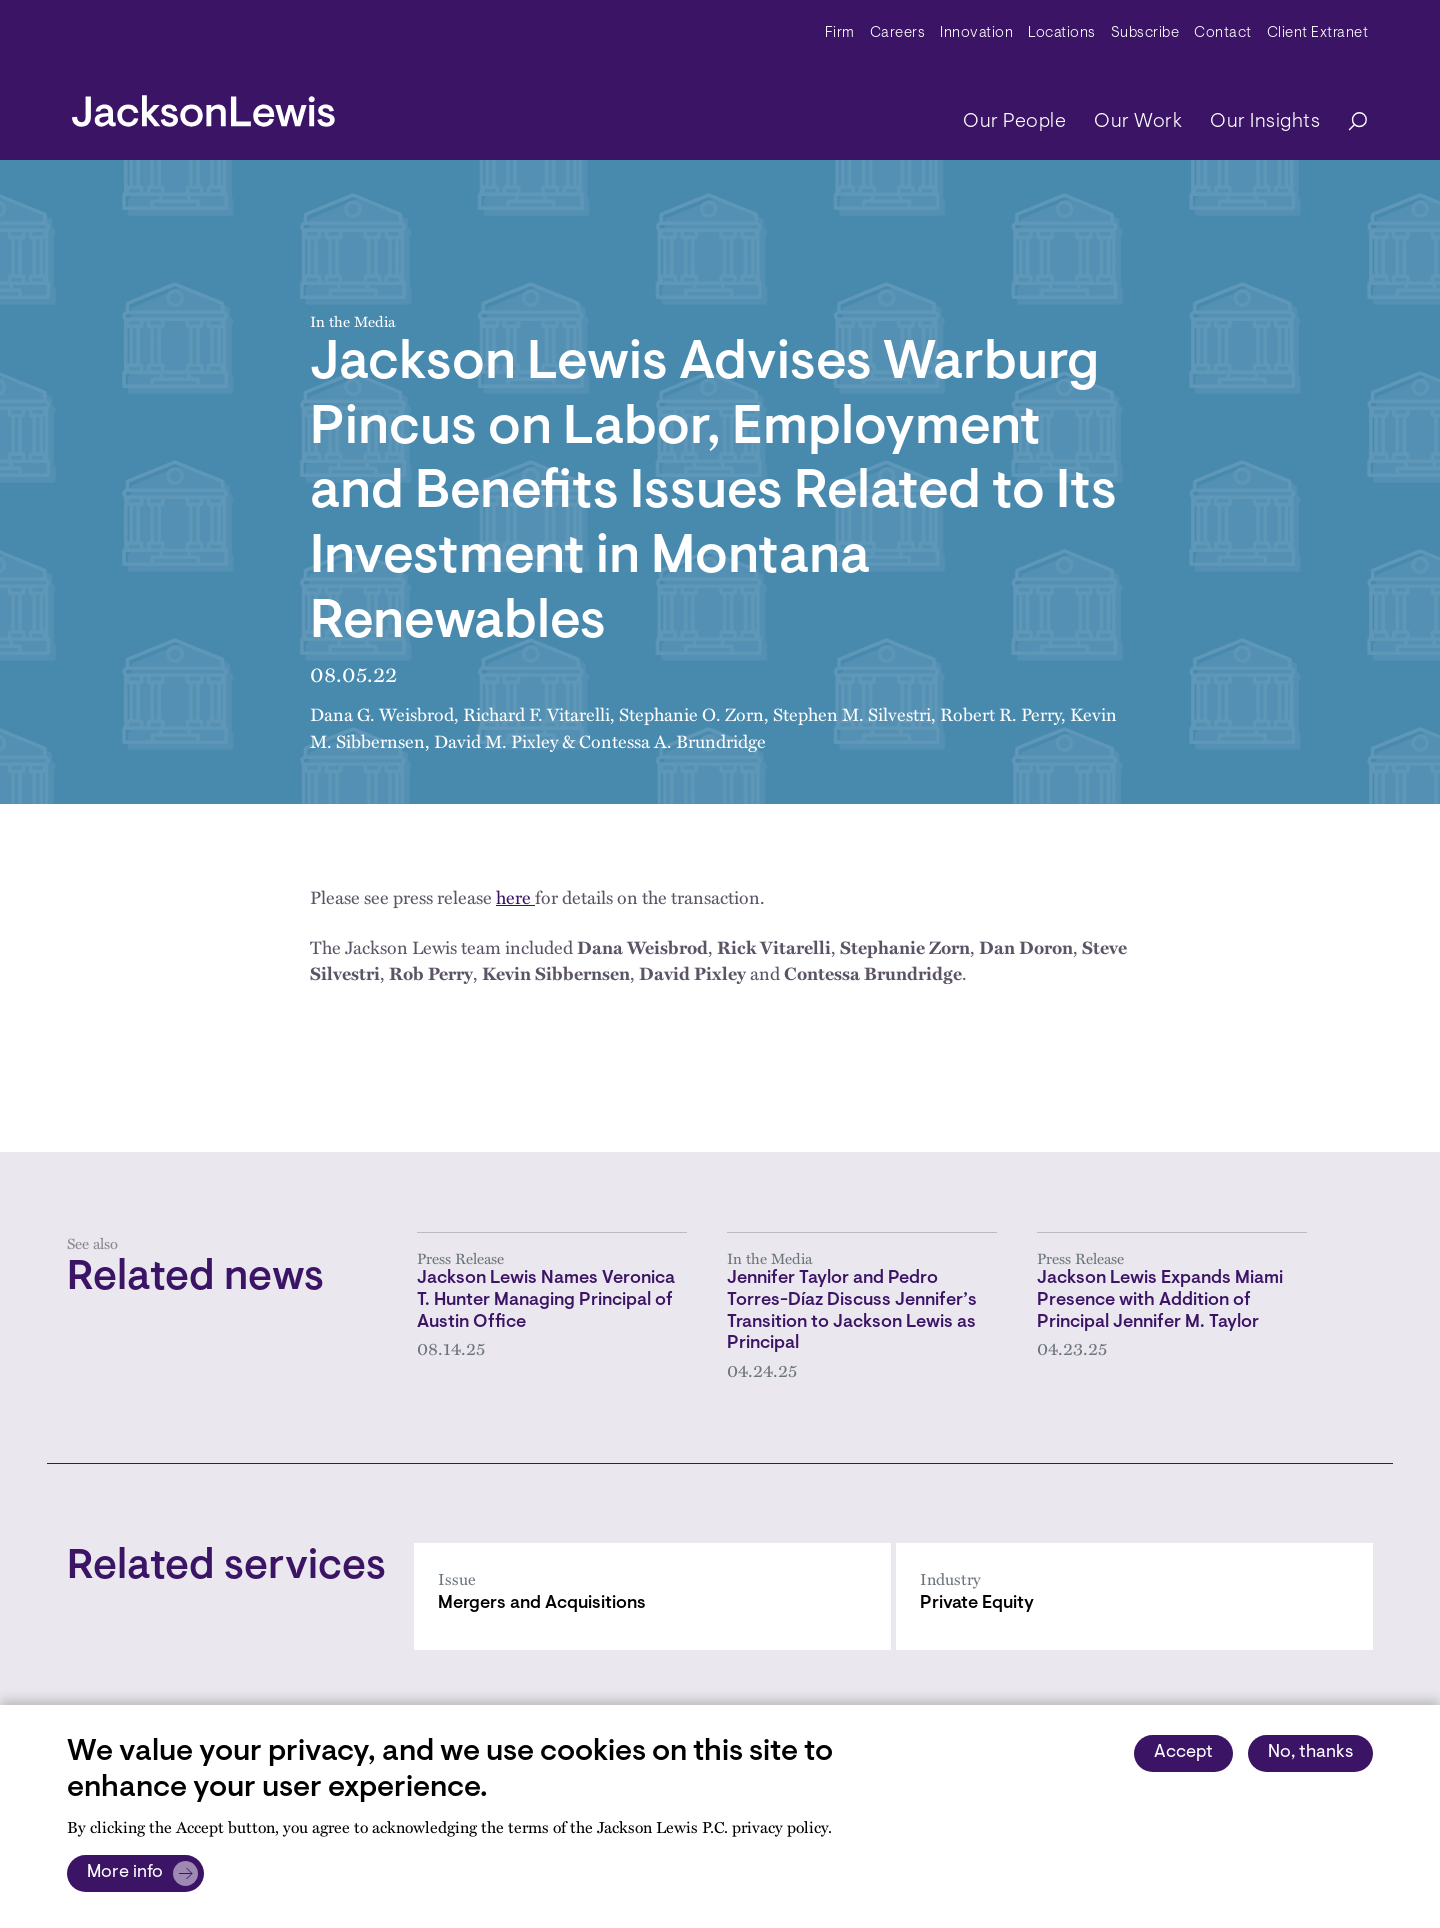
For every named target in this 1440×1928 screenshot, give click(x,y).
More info (125, 1873)
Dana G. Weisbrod (382, 713)
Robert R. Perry (1000, 713)
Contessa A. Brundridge (672, 740)
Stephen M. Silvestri (852, 713)
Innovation (976, 33)
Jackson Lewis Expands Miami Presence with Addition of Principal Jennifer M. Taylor (1160, 1300)
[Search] (1348, 122)
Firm (840, 33)
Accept (1183, 1753)
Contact (1223, 33)
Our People (1014, 122)
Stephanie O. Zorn (691, 713)
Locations (1062, 33)
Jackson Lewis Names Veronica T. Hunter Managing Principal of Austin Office (546, 1300)
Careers (898, 33)
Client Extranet (1318, 33)
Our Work (1138, 122)
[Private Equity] (1134, 1596)
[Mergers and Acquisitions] (652, 1596)
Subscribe (1145, 33)
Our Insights (1265, 122)
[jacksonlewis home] (203, 106)
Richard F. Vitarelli (536, 713)
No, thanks (1310, 1753)
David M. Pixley (496, 740)
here (515, 896)
